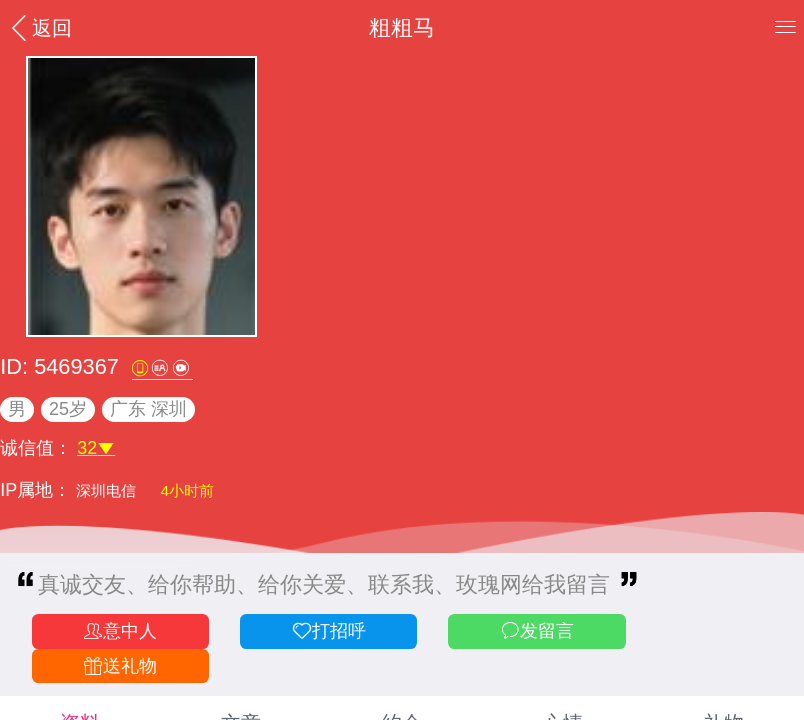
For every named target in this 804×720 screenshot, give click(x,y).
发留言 (537, 631)
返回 (39, 27)
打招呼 (328, 631)
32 (96, 448)
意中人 (120, 631)
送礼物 (120, 666)
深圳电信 (108, 490)
